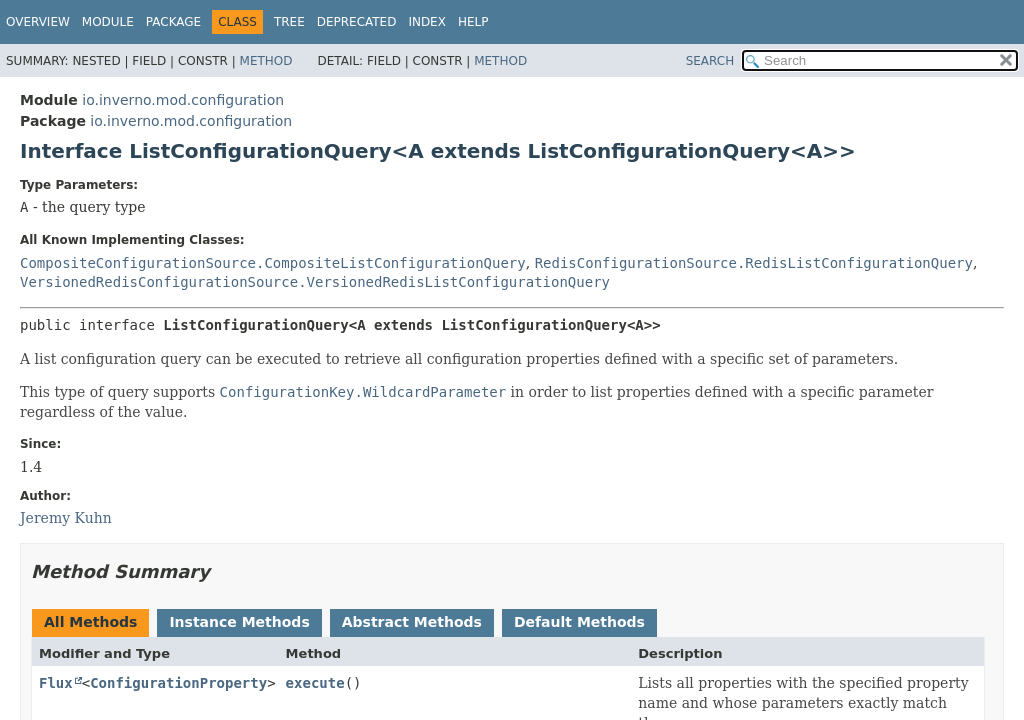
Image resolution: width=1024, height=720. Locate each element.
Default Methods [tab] (579, 622)
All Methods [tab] (90, 622)
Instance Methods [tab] (239, 622)
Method (266, 61)
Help (473, 22)
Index (427, 22)
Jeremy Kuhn (66, 518)
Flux (56, 683)
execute (315, 683)
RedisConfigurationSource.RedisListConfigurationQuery (754, 263)
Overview (38, 22)
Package (173, 22)
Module (108, 22)
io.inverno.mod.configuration (183, 100)
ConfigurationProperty (178, 683)
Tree (289, 22)
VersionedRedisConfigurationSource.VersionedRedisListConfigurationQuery (315, 282)
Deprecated (357, 22)
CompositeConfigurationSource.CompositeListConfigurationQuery (273, 263)
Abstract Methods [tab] (412, 622)
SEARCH (710, 61)
